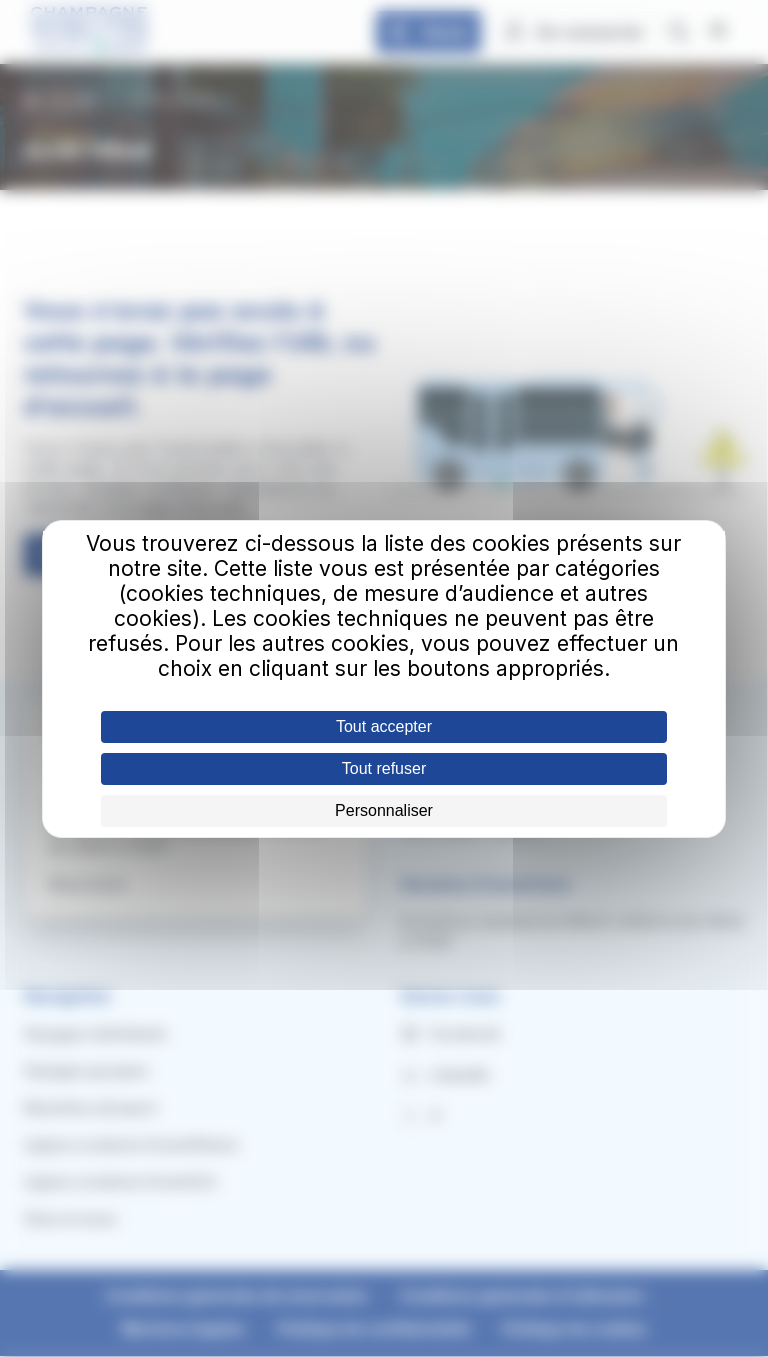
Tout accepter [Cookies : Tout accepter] (384, 726)
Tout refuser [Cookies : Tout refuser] (384, 768)
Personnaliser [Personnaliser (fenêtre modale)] (384, 810)
